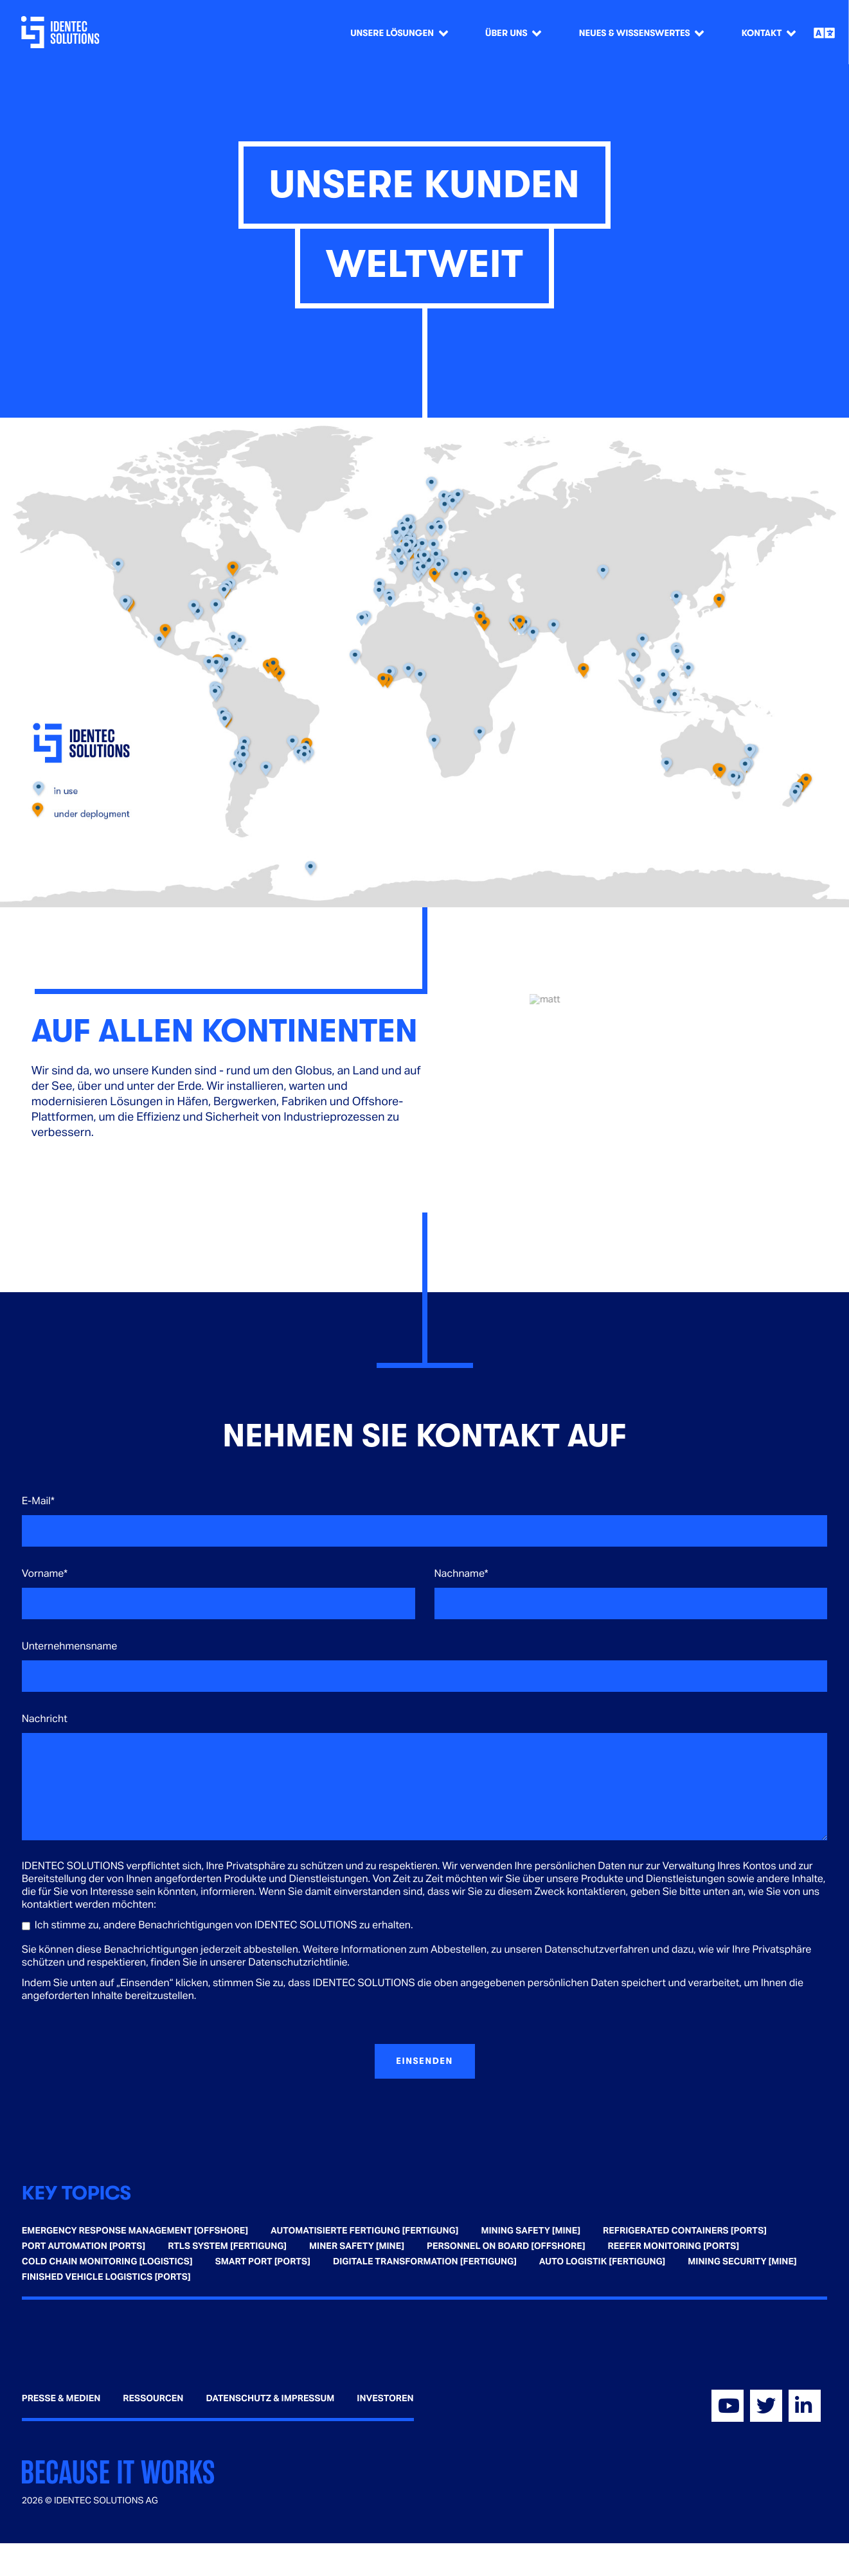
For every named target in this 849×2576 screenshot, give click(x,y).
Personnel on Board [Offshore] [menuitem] (506, 2246)
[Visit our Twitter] (766, 2406)
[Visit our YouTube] (727, 2406)
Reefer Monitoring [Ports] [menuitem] (674, 2246)
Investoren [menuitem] (385, 2399)
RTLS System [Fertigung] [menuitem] (227, 2246)
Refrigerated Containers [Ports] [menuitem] (685, 2231)
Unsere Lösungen (392, 33)
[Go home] (63, 32)
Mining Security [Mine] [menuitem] (742, 2262)
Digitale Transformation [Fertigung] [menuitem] (425, 2262)
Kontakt (762, 33)
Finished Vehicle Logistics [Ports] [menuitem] (106, 2277)
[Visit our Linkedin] (805, 2406)
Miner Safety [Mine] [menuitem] (356, 2246)
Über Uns (506, 33)
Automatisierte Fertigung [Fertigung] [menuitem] (364, 2231)
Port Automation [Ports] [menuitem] (83, 2246)
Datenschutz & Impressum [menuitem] (270, 2399)
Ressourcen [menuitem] (153, 2399)
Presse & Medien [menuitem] (61, 2399)
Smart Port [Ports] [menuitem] (262, 2262)
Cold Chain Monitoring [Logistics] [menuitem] (107, 2262)
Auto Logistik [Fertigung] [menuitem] (602, 2262)
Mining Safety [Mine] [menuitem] (530, 2231)
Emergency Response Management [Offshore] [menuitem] (135, 2231)
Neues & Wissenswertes (634, 33)
